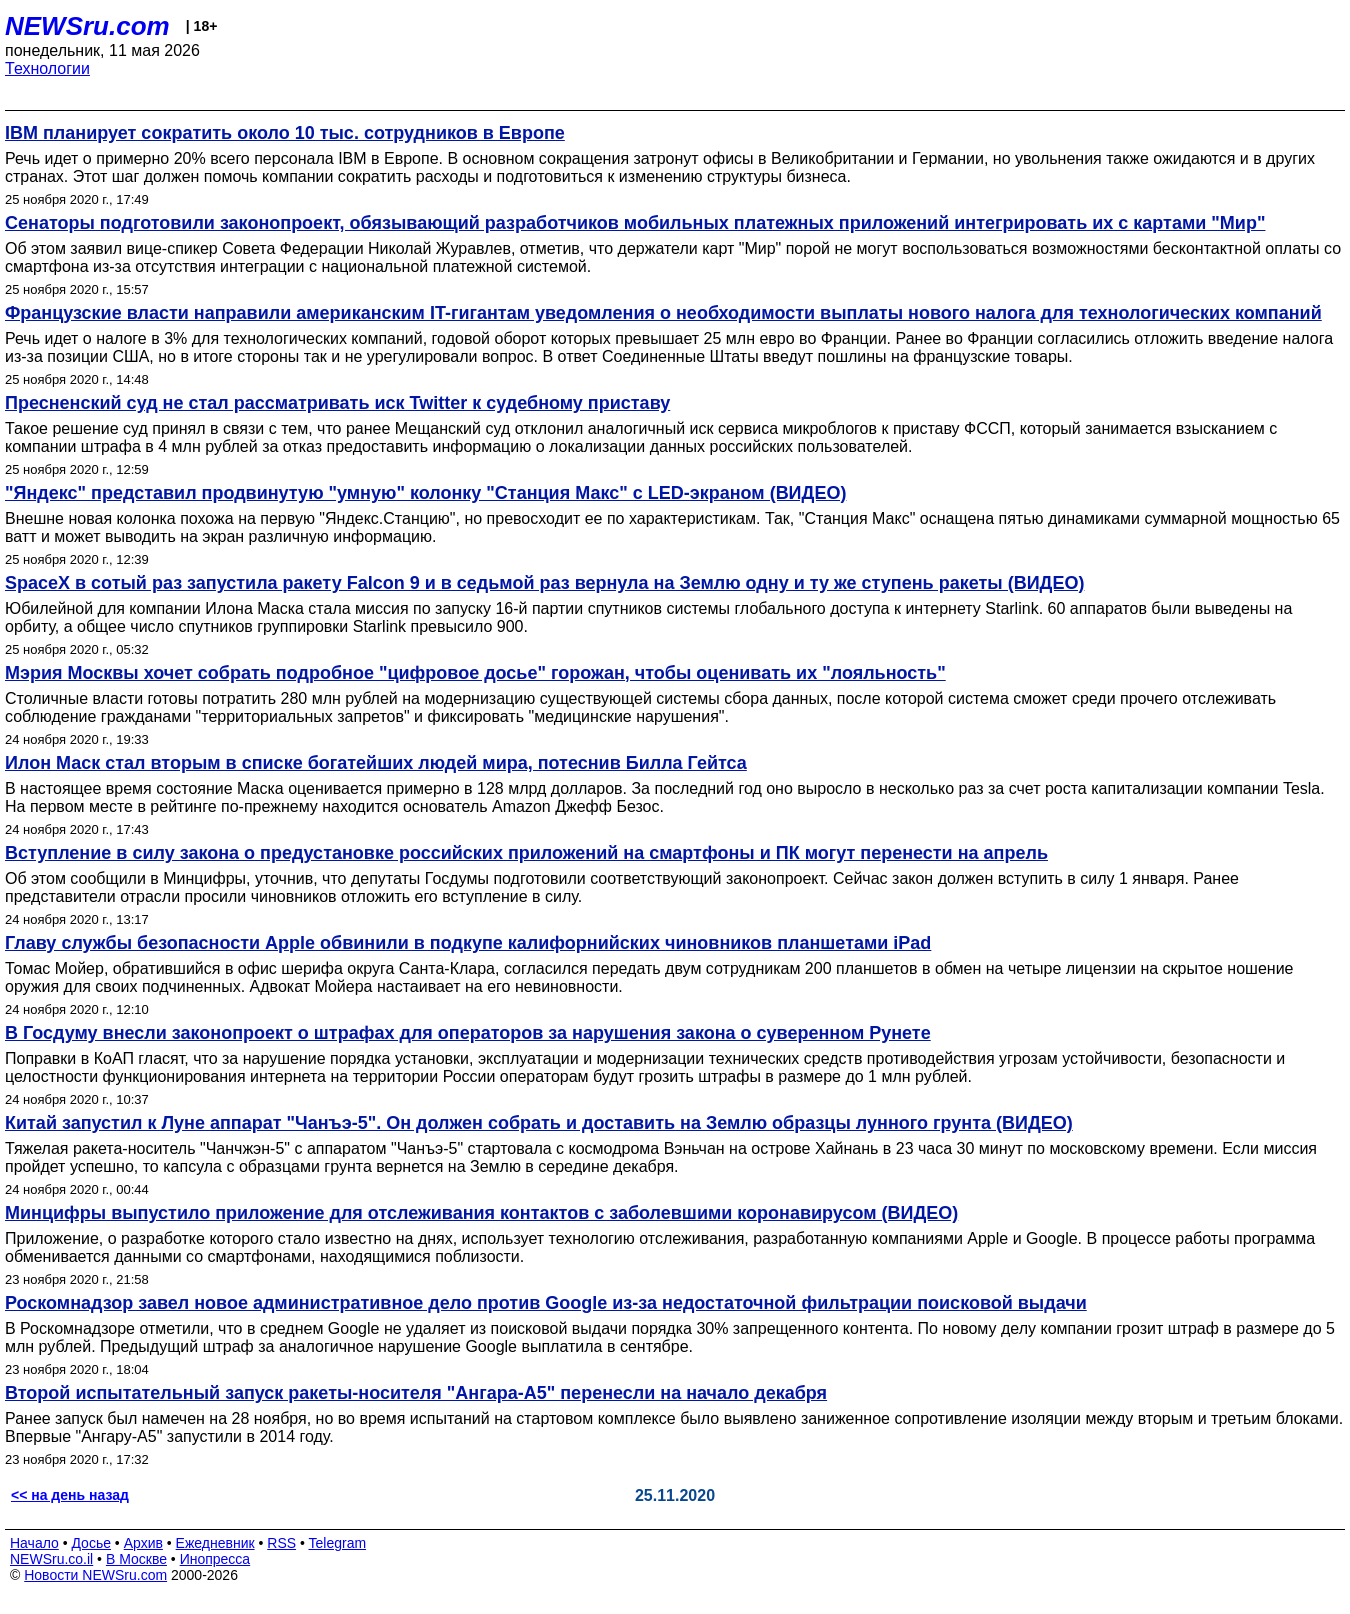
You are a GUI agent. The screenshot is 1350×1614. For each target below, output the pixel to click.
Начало (34, 1543)
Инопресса (215, 1559)
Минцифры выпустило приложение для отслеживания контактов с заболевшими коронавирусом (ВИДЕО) (481, 1213)
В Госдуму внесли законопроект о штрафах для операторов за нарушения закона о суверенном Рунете (468, 1033)
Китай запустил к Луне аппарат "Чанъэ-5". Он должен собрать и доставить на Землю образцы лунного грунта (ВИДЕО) (539, 1123)
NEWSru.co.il (51, 1559)
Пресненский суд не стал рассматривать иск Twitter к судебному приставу (337, 403)
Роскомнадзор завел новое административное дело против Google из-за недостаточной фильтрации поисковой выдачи (546, 1303)
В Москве (136, 1559)
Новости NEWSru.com (95, 1575)
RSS (281, 1543)
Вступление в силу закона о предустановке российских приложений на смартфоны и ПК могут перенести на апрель (526, 853)
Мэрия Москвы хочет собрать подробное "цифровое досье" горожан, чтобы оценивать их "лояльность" (475, 673)
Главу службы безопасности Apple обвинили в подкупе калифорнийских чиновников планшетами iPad (468, 943)
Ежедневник (215, 1543)
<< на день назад (70, 1495)
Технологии (47, 68)
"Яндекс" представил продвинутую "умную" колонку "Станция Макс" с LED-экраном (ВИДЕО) (425, 493)
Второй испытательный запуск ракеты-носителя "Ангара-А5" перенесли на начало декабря (416, 1393)
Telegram (338, 1543)
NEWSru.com (87, 26)
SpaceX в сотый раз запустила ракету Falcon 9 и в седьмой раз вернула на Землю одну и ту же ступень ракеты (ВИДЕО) (544, 583)
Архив (143, 1543)
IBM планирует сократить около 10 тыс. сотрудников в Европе (285, 133)
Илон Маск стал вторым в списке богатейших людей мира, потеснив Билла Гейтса (376, 763)
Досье (91, 1543)
